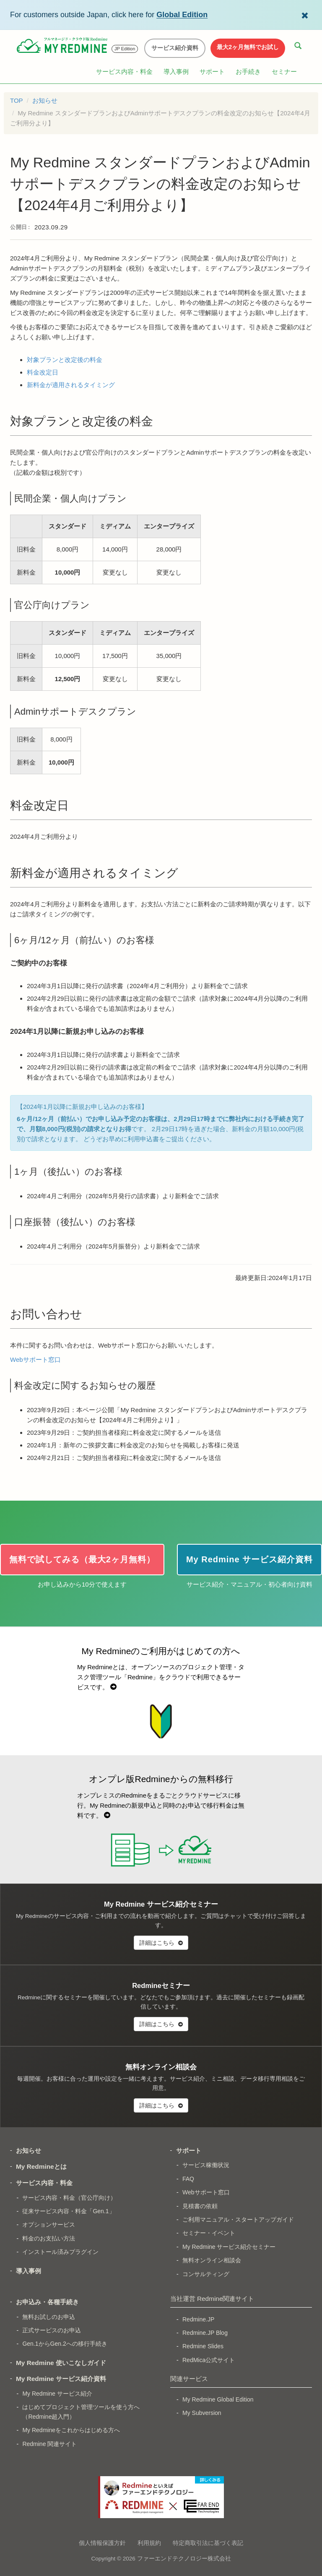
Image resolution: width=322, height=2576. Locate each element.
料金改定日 (42, 372)
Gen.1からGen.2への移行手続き (64, 2343)
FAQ (188, 2178)
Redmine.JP (198, 2319)
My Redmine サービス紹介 (57, 2393)
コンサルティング (205, 2274)
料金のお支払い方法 (48, 2238)
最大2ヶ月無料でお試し (248, 47)
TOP (16, 100)
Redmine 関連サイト (49, 2444)
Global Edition (182, 14)
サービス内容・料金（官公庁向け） (69, 2197)
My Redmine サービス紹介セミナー (228, 2246)
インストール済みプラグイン (60, 2251)
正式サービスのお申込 (51, 2330)
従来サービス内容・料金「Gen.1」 (68, 2211)
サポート (212, 71)
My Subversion (201, 2412)
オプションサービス (48, 2224)
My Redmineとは (41, 2166)
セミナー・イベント (208, 2233)
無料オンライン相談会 (211, 2260)
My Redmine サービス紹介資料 (61, 2378)
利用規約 (149, 2543)
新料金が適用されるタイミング (71, 384)
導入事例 (176, 71)
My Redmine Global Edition (218, 2399)
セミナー (284, 71)
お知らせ (44, 100)
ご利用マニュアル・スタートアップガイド (238, 2219)
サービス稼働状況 (205, 2165)
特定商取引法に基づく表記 (208, 2543)
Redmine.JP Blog (205, 2332)
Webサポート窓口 (35, 1359)
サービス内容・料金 (124, 71)
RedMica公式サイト (208, 2360)
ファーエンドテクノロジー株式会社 (184, 2558)
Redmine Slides (202, 2346)
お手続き (248, 71)
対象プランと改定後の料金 (64, 359)
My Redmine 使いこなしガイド (61, 2362)
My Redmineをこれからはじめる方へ (71, 2430)
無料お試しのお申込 (48, 2316)
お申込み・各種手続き (47, 2301)
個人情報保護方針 (102, 2543)
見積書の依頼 (200, 2206)
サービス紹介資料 (174, 47)
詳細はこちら (160, 1942)
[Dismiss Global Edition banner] (305, 14)
